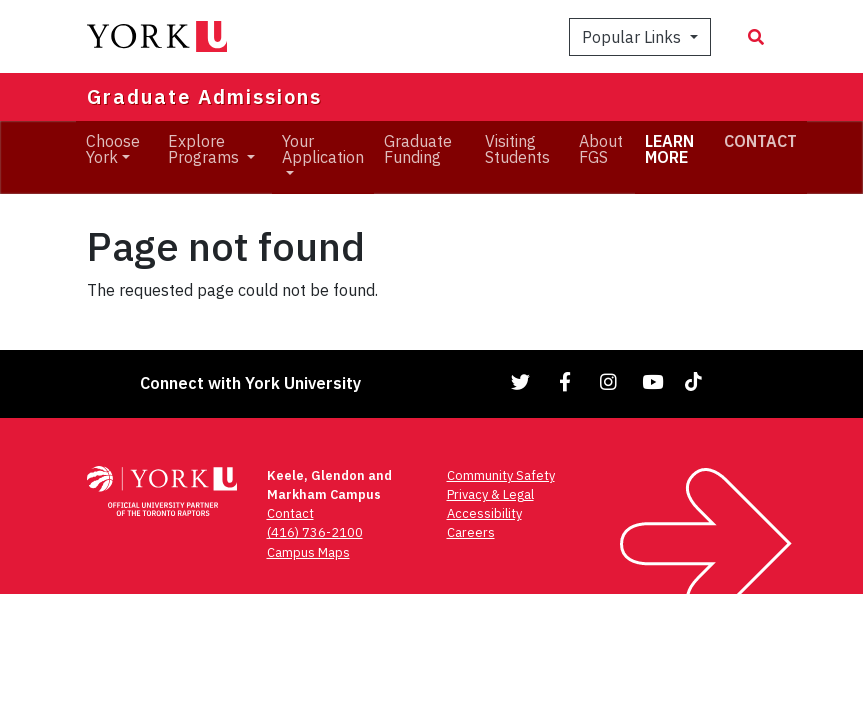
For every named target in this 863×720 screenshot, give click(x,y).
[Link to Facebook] (565, 381)
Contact (290, 513)
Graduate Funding (418, 149)
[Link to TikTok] (697, 381)
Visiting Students (517, 149)
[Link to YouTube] (653, 381)
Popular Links (633, 37)
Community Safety (501, 475)
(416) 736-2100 (315, 532)
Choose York (113, 149)
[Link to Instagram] (609, 381)
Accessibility (484, 513)
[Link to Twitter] (521, 381)
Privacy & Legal (490, 494)
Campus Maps (308, 552)
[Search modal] (756, 37)
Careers (471, 532)
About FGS (601, 149)
